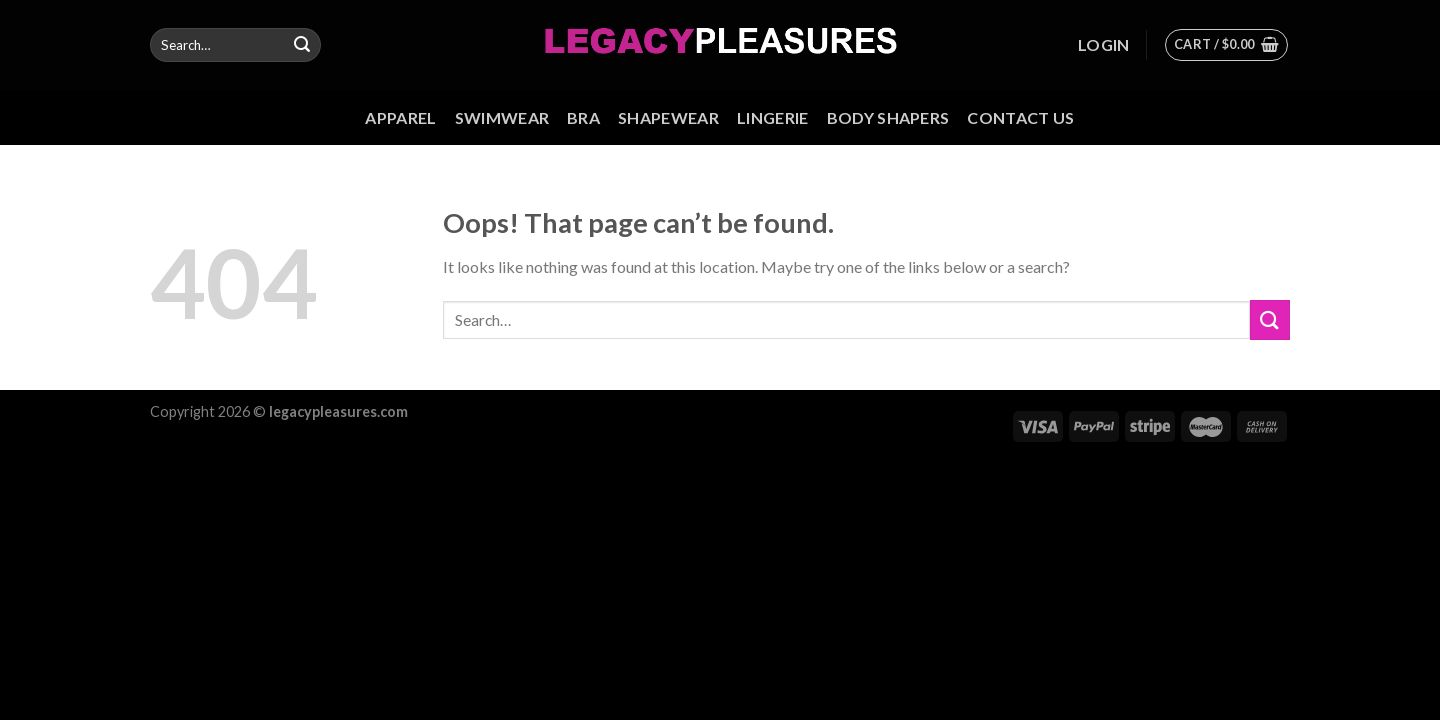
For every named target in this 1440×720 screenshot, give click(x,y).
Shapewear (668, 117)
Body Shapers (888, 117)
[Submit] (302, 45)
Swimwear (502, 117)
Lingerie (773, 117)
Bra (583, 117)
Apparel (400, 117)
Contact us (1020, 117)
